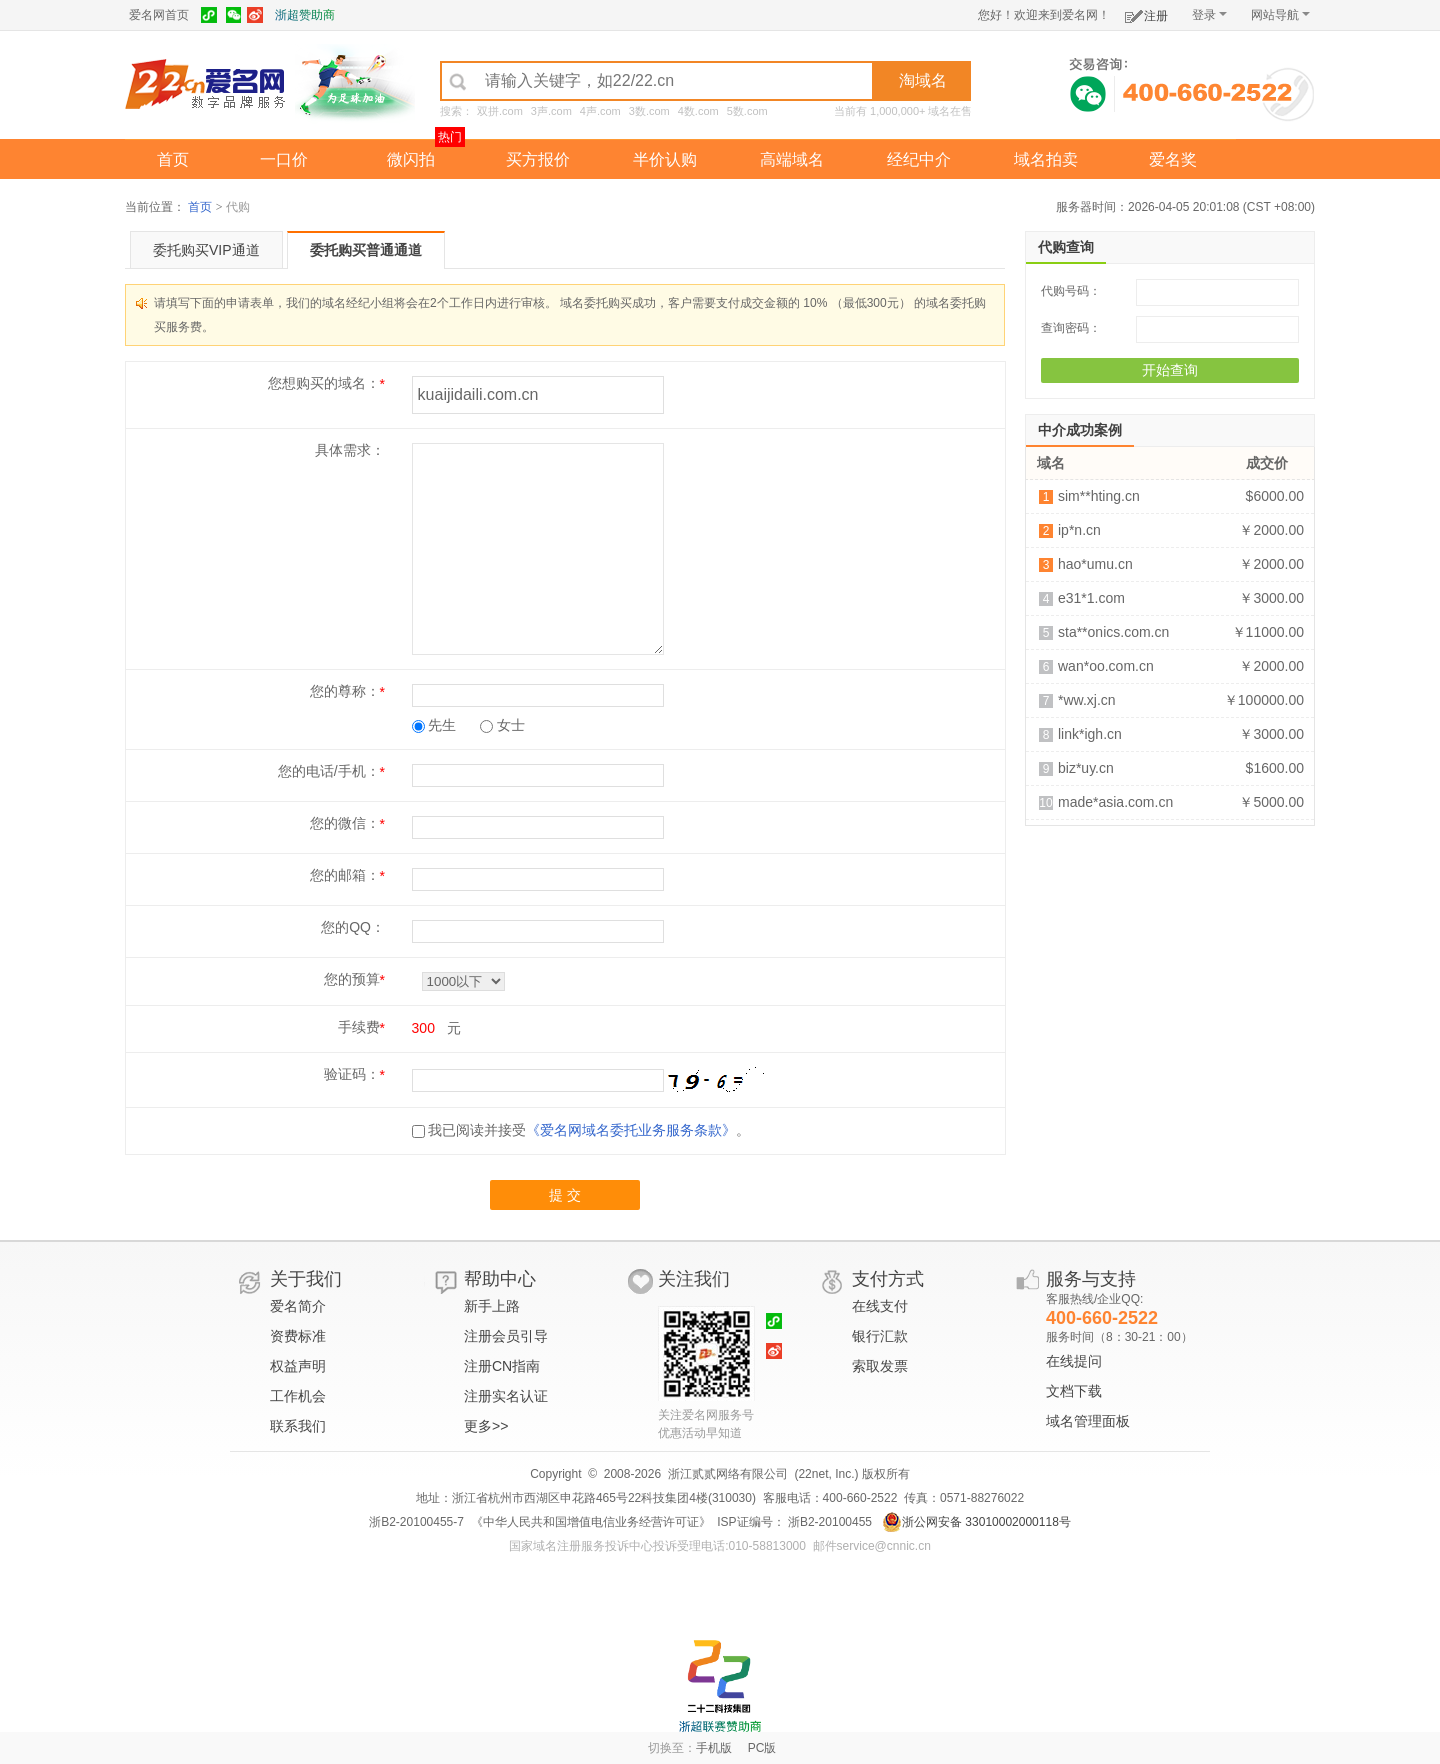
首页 (173, 159)
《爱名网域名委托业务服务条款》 (631, 1130)
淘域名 (923, 80)
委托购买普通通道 (366, 250)
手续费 (359, 1027)
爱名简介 (298, 1306)
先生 (434, 725)
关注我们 (694, 1279)
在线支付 (880, 1306)
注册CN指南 (502, 1366)
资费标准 (298, 1336)
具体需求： (350, 450)
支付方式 (888, 1279)
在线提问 (1074, 1361)
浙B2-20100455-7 (416, 1522)
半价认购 (665, 159)
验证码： (352, 1074)
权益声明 (298, 1366)
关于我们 (306, 1279)
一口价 (284, 159)
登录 (1209, 15)
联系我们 (298, 1426)
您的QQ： (353, 927)
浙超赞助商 (305, 15)
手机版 (714, 1748)
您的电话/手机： (329, 771)
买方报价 (538, 159)
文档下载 (1074, 1391)
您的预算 (352, 979)
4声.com (600, 111)
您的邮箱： (345, 875)
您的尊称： (345, 691)
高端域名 (792, 159)
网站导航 (1280, 15)
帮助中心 (500, 1279)
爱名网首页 (159, 15)
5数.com (747, 111)
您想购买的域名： (324, 383)
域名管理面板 (1088, 1421)
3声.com (551, 111)
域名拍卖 (1046, 159)
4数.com (698, 111)
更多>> (486, 1426)
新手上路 (492, 1306)
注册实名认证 (506, 1396)
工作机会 (298, 1396)
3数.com (649, 111)
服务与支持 (1091, 1279)
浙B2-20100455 (828, 1522)
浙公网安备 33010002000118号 (976, 1522)
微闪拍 (411, 159)
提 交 (565, 1195)
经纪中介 (919, 159)
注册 (1146, 12)
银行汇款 (880, 1336)
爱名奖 (1173, 159)
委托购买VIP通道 (206, 250)
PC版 (762, 1748)
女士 (502, 725)
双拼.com (500, 111)
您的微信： (345, 823)
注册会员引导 (506, 1336)
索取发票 (880, 1366)
